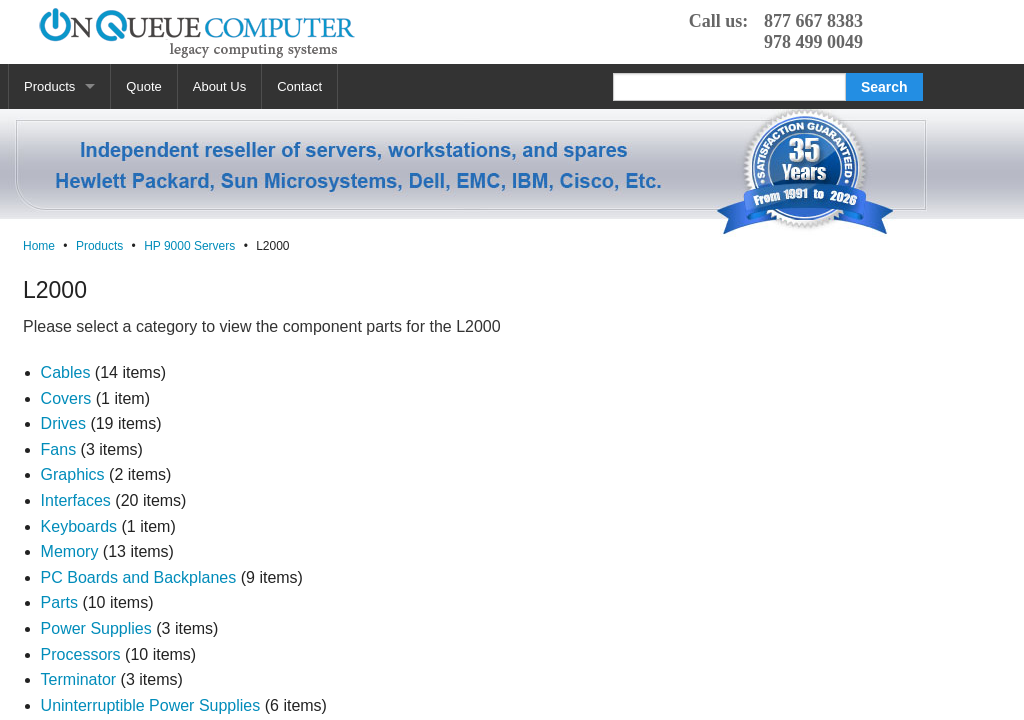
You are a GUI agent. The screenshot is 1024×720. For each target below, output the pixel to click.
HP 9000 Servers (189, 246)
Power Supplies (96, 628)
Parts (59, 602)
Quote (143, 86)
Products (49, 86)
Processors (81, 654)
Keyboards (79, 526)
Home (39, 246)
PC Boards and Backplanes (139, 577)
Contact (299, 86)
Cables (66, 372)
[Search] (729, 87)
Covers (66, 398)
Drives (63, 423)
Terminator (79, 679)
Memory (70, 551)
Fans (59, 449)
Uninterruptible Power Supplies (151, 705)
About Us (219, 86)
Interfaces (76, 500)
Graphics (73, 474)
